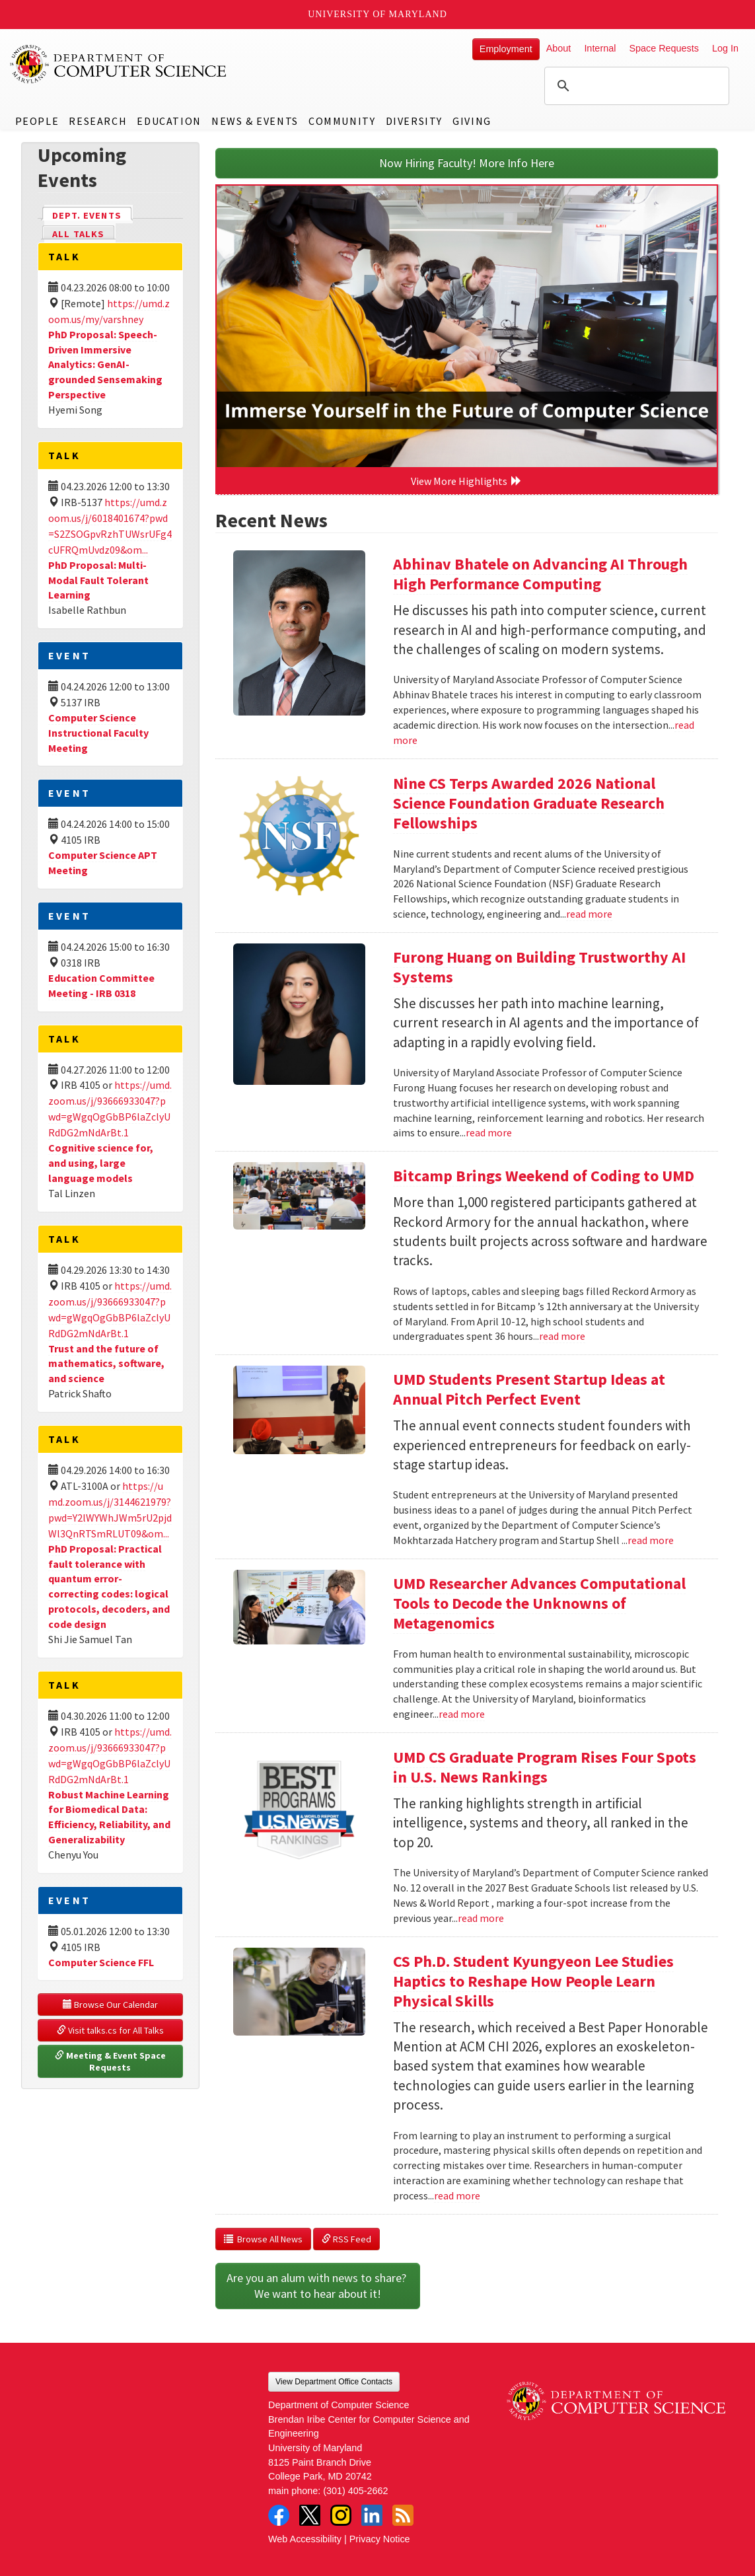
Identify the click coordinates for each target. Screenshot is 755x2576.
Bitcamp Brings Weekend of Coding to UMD (543, 1175)
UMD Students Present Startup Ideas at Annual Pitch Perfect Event (529, 1389)
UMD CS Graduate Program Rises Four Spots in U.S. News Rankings (544, 1767)
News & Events (255, 121)
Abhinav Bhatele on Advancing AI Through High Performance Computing (540, 574)
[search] (635, 86)
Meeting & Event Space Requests (111, 2061)
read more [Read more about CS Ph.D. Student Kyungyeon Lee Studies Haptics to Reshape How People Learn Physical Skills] (457, 2195)
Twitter (309, 2515)
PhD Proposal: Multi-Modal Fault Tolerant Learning (98, 580)
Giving (471, 121)
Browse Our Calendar (110, 2004)
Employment (506, 49)
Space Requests (664, 48)
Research (98, 121)
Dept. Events (92, 214)
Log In (725, 48)
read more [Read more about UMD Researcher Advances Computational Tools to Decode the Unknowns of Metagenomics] (462, 1713)
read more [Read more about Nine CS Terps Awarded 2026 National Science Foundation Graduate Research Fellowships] (589, 913)
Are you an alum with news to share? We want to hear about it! (318, 2285)
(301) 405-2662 (355, 2490)
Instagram (340, 2515)
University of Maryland (377, 14)
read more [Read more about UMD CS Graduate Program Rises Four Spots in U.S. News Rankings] (481, 1918)
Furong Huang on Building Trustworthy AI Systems (539, 967)
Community (341, 121)
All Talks (78, 234)
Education (169, 121)
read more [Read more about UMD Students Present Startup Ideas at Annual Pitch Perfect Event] (651, 1540)
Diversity (414, 121)
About (558, 48)
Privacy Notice (379, 2539)
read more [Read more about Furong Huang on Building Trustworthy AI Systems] (489, 1132)
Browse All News (263, 2239)
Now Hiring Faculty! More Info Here (466, 162)
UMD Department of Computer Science (119, 64)
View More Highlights (466, 481)
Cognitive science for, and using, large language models (100, 1163)
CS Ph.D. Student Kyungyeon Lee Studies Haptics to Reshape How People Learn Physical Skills (533, 1981)
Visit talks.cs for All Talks (110, 2030)
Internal (600, 48)
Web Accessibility (305, 2539)
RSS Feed (346, 2239)
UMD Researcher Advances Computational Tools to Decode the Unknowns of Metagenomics (539, 1603)
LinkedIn (371, 2515)
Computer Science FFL (101, 1962)
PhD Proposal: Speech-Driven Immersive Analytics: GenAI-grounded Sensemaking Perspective (105, 364)
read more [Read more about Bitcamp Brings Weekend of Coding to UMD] (562, 1336)
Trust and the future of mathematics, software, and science (106, 1363)
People (37, 121)
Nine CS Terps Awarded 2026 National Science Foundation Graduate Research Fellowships (529, 803)
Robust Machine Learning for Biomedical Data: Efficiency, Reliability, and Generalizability (109, 1817)
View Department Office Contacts (333, 2381)
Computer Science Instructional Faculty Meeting (98, 732)
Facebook (278, 2515)
